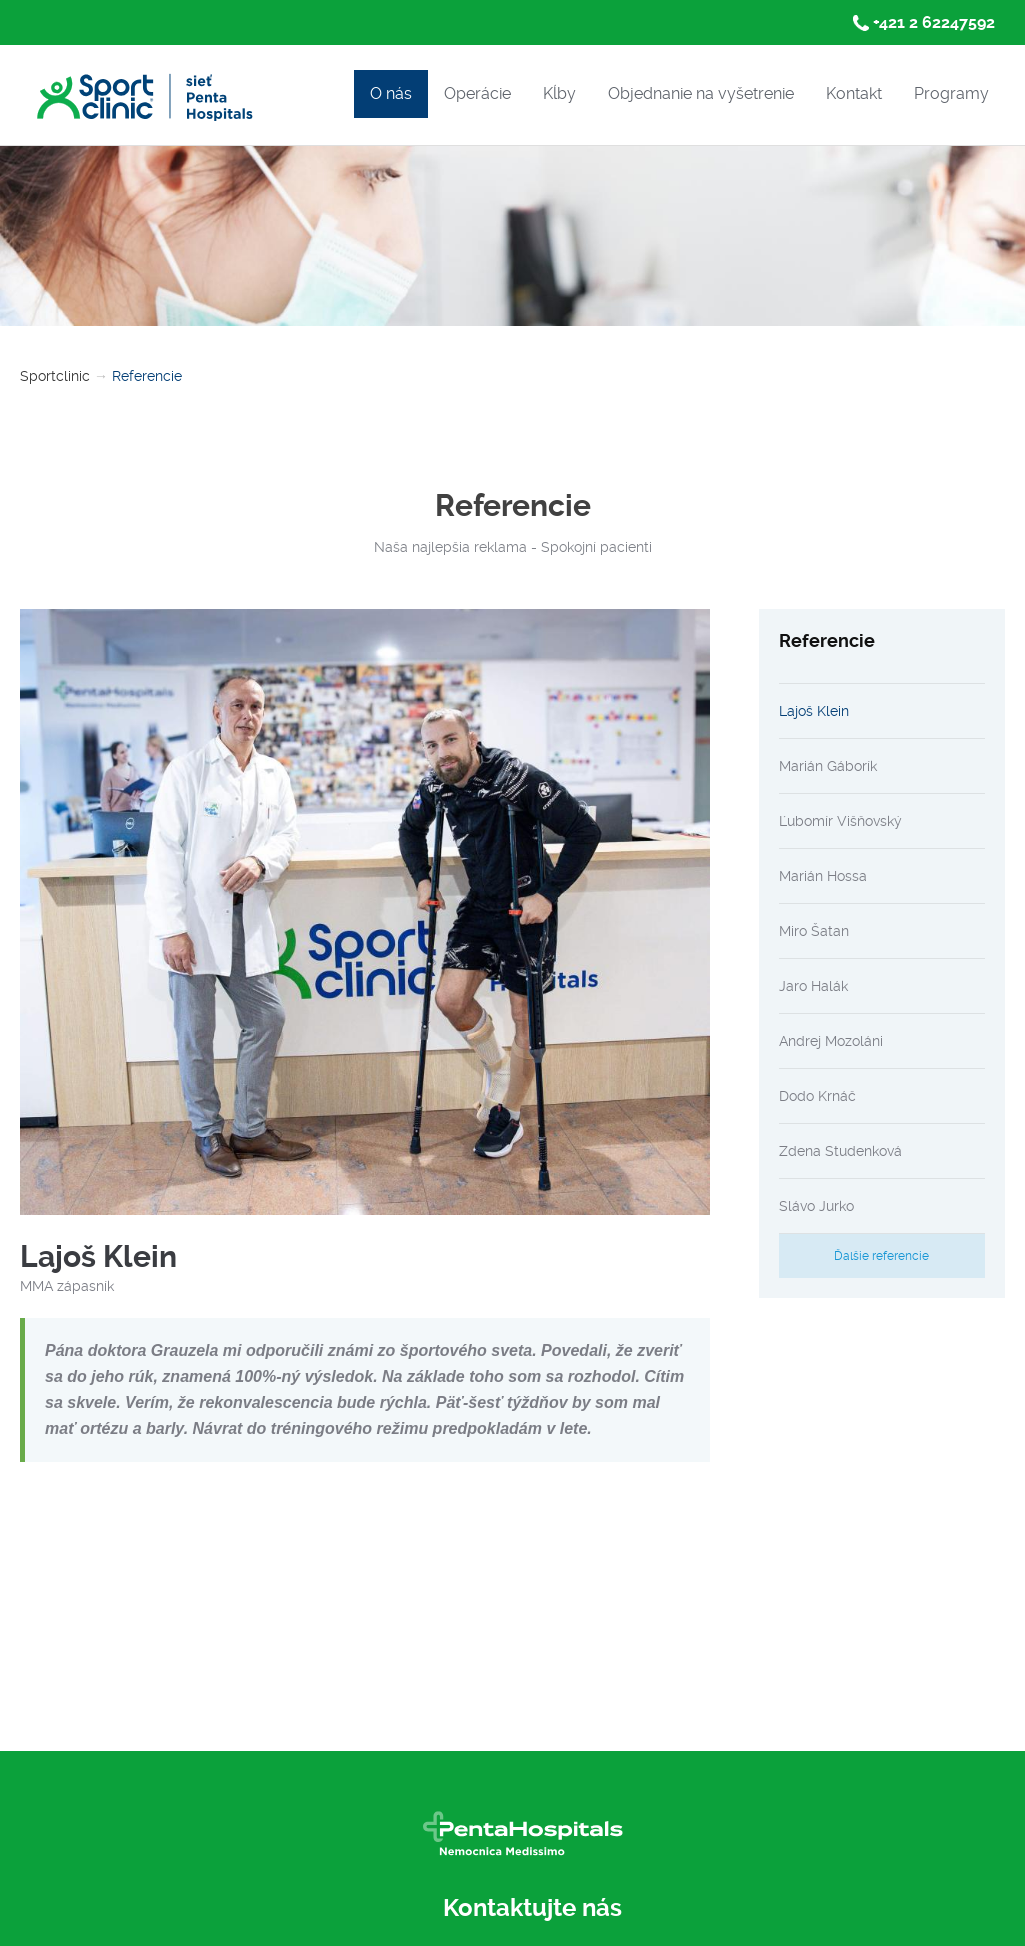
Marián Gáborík (828, 766)
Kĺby (559, 93)
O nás (391, 93)
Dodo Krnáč (817, 1096)
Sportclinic (55, 376)
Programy (951, 93)
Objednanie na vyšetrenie (701, 93)
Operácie (477, 93)
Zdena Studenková (840, 1151)
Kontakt (854, 93)
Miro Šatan (814, 931)
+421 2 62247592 (934, 22)
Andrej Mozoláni (831, 1041)
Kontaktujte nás (532, 1908)
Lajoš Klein (814, 711)
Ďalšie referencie (881, 1256)
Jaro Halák (813, 986)
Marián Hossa (823, 876)
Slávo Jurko (816, 1206)
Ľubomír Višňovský (840, 821)
